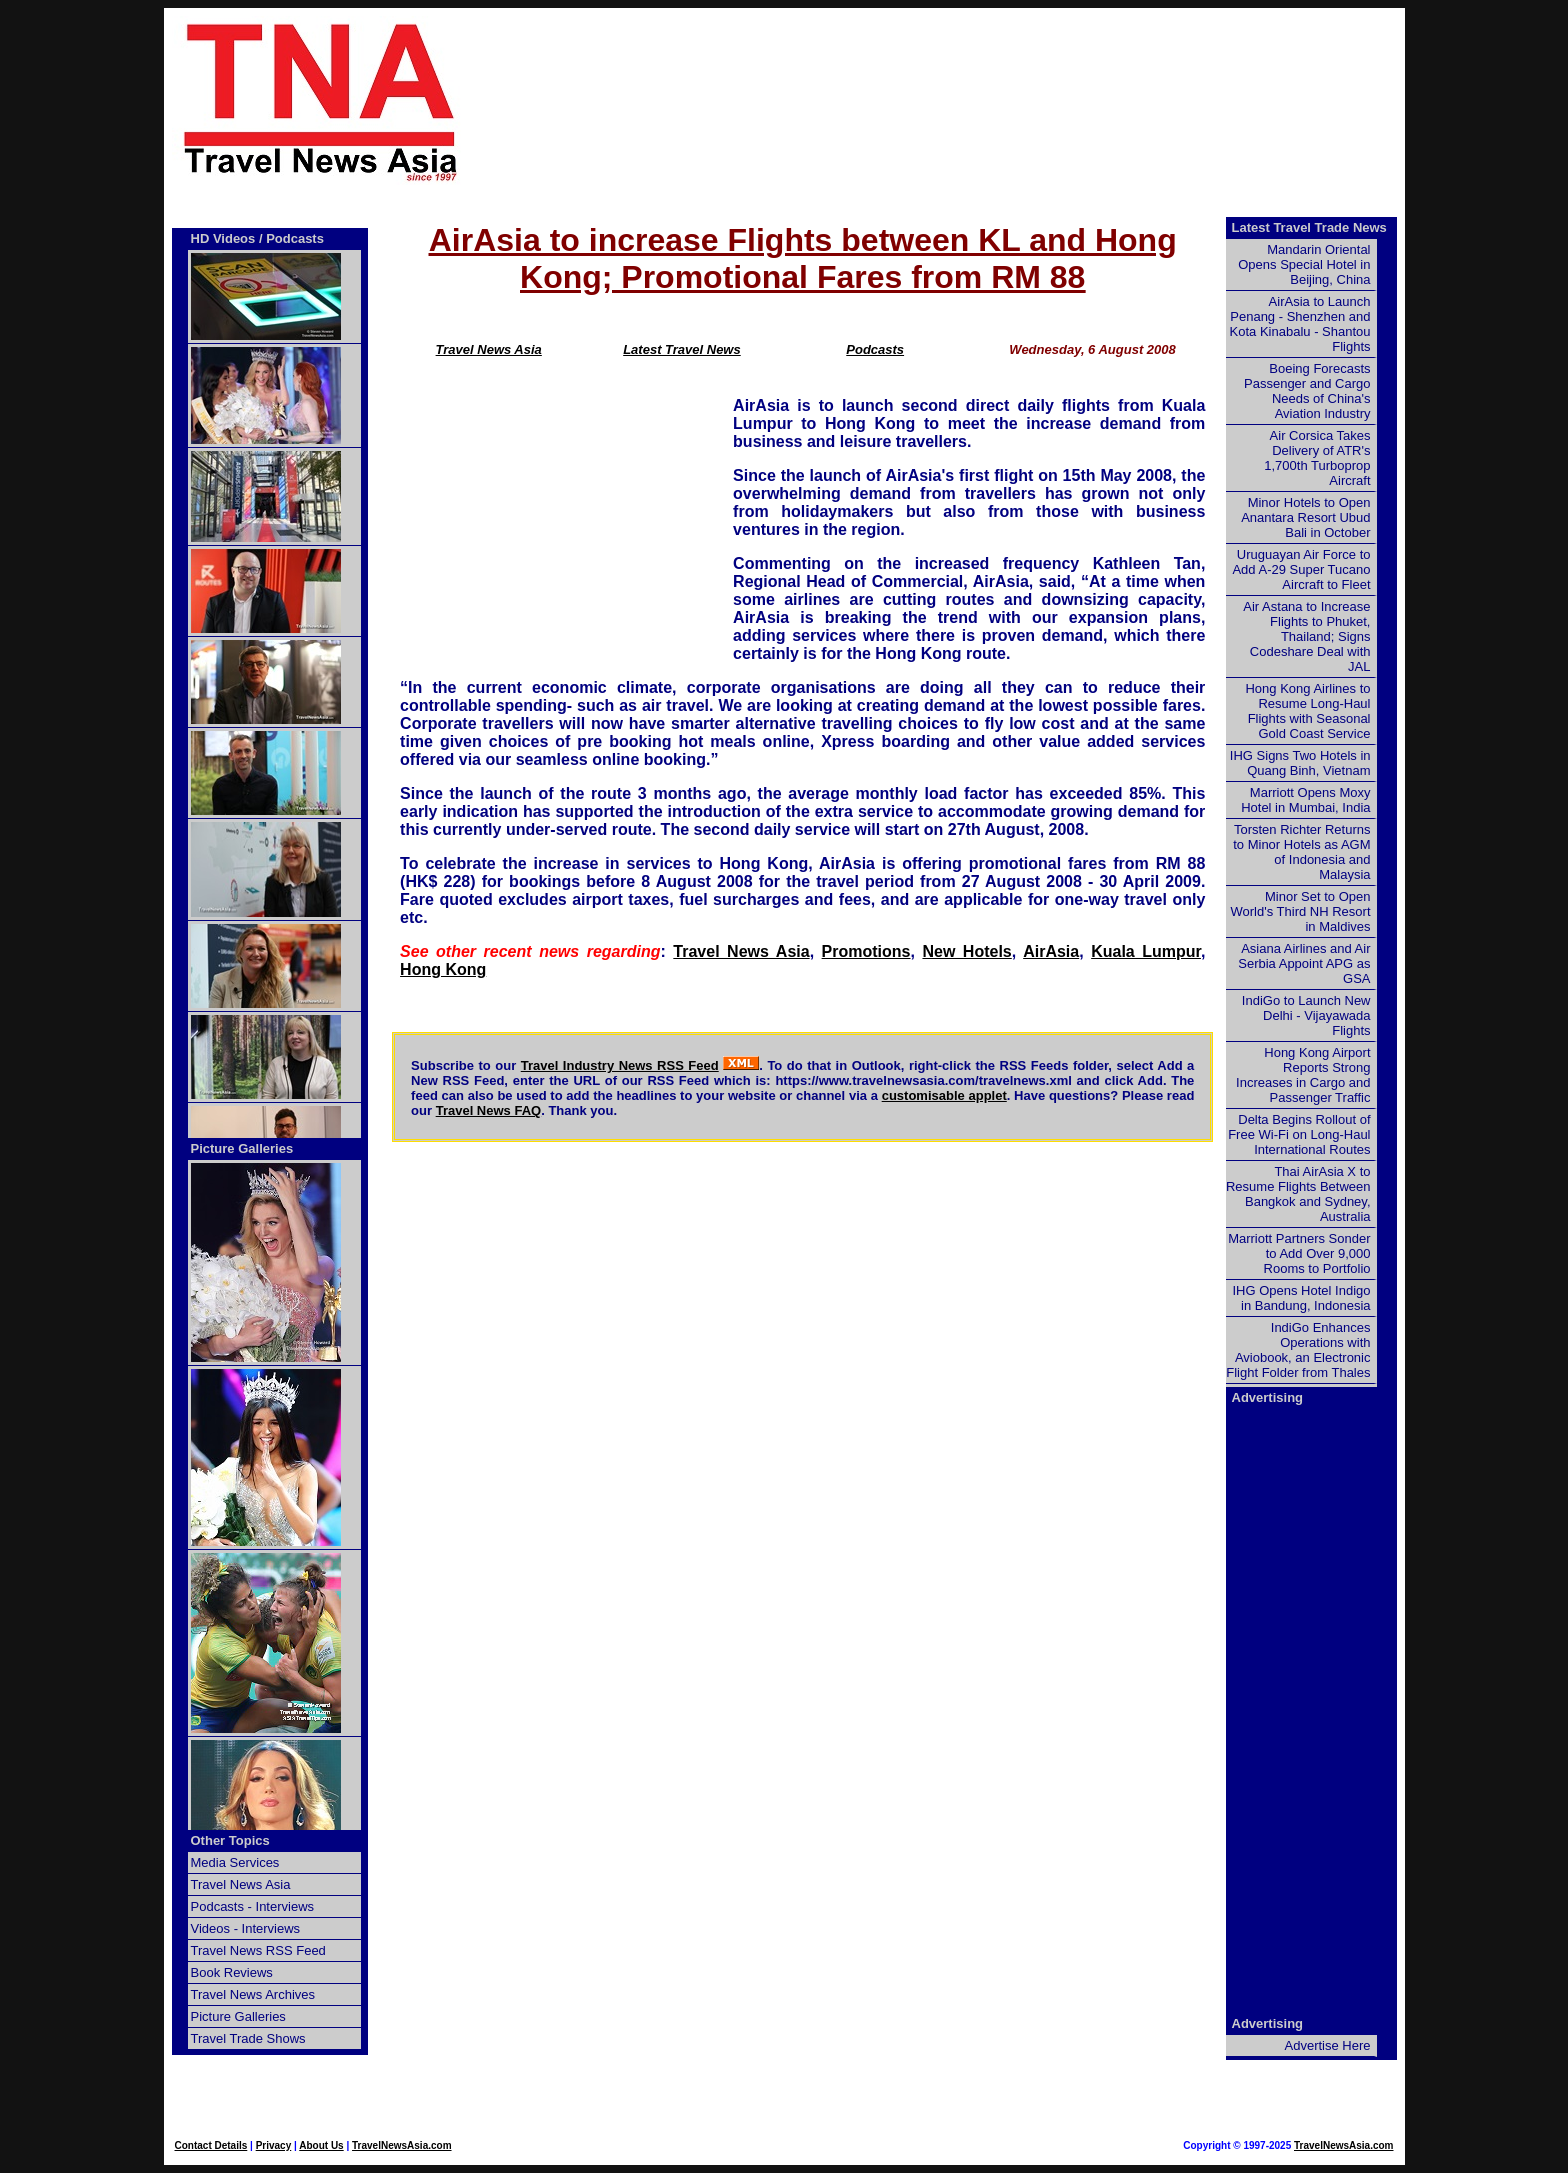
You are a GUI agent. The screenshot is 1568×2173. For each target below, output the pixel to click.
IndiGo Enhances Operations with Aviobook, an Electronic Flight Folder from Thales (1298, 1350)
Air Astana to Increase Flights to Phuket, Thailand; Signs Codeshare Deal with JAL (1306, 636)
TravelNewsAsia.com (402, 2145)
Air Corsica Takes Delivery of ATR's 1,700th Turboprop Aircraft (1317, 458)
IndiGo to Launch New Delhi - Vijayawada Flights (1306, 1015)
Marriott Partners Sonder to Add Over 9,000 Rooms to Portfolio (1299, 1253)
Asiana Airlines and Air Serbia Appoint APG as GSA (1304, 963)
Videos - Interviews (246, 1928)
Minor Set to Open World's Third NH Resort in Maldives (1301, 911)
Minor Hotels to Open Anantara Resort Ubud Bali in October (1305, 517)
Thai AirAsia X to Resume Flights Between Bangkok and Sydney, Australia (1298, 1194)
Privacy (274, 2145)
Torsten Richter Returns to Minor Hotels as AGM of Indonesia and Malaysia (1301, 852)
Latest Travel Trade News (1309, 227)
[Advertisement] (966, 101)
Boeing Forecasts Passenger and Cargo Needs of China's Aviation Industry (1307, 391)
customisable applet (944, 1095)
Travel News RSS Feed (258, 1950)
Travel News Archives (253, 1994)
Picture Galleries (242, 1148)
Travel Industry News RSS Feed (620, 1065)
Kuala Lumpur (1146, 951)
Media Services (235, 1862)
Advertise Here (1328, 2045)
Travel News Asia (489, 349)
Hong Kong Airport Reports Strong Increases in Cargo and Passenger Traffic (1303, 1075)
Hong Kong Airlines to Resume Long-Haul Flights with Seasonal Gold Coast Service (1307, 711)
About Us (321, 2145)
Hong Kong (443, 969)
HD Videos (223, 238)
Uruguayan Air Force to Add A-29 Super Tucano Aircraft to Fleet (1301, 569)
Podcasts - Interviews (253, 1906)
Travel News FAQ (489, 1110)
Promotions (866, 951)
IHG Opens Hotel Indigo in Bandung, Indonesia (1301, 1298)
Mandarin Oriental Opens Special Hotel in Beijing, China (1304, 264)
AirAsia (1051, 951)
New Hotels (966, 951)
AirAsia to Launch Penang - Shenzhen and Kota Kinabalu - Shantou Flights (1300, 324)
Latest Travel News (682, 349)
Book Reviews (232, 1972)
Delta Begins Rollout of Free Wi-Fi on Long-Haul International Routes (1299, 1134)
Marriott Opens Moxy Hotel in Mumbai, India (1305, 800)
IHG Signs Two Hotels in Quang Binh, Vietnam (1300, 763)
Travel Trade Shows (248, 2038)
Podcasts (875, 349)
